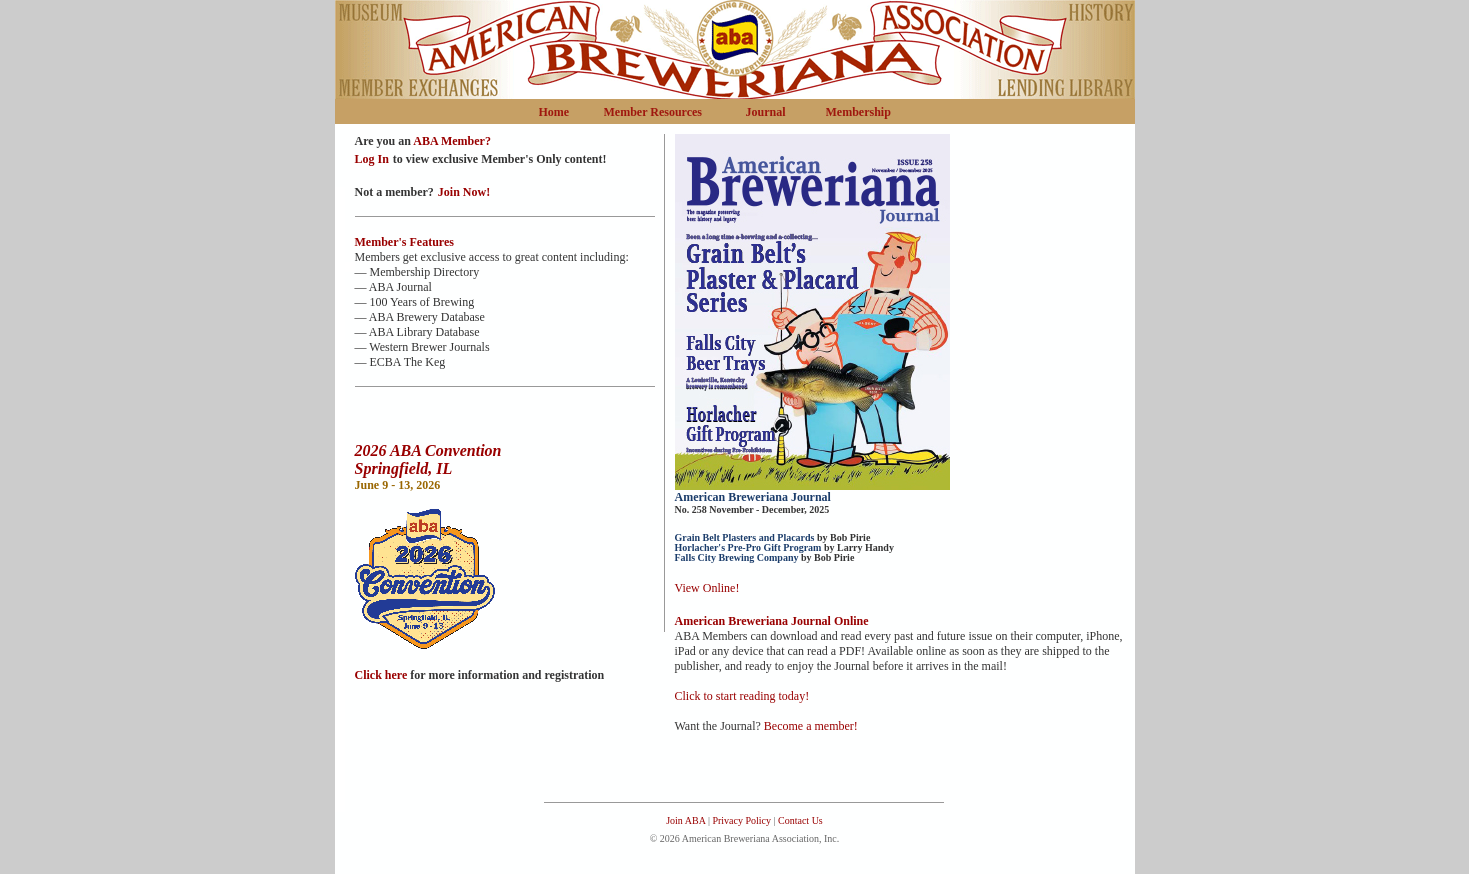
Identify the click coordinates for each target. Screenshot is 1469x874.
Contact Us (800, 820)
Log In (372, 159)
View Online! (707, 588)
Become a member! (811, 726)
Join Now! (464, 192)
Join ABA (685, 820)
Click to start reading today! (742, 696)
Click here (383, 675)
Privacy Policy (740, 820)
